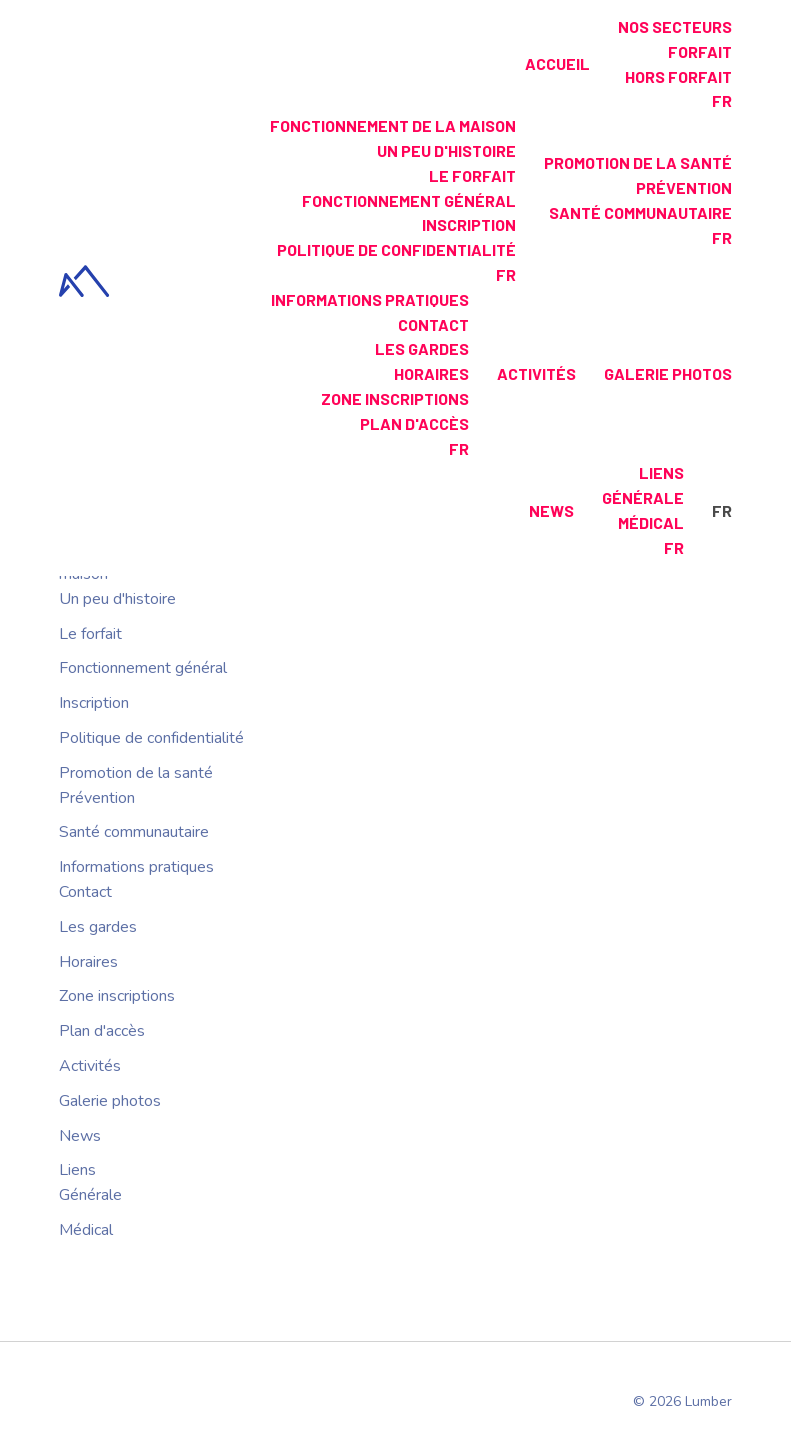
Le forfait (472, 175)
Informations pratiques (370, 299)
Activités (536, 373)
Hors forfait (678, 76)
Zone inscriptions (395, 398)
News (551, 510)
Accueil (557, 63)
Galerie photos (668, 373)
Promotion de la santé (638, 162)
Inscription (469, 224)
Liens (661, 472)
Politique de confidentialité (396, 249)
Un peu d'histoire (446, 150)
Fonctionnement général (409, 200)
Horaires (431, 373)
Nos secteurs (675, 26)
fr (722, 100)
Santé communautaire (640, 212)
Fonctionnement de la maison (393, 125)
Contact (433, 324)
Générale (643, 497)
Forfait (700, 51)
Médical (651, 522)
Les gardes (422, 348)
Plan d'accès (414, 423)
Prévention (684, 187)
